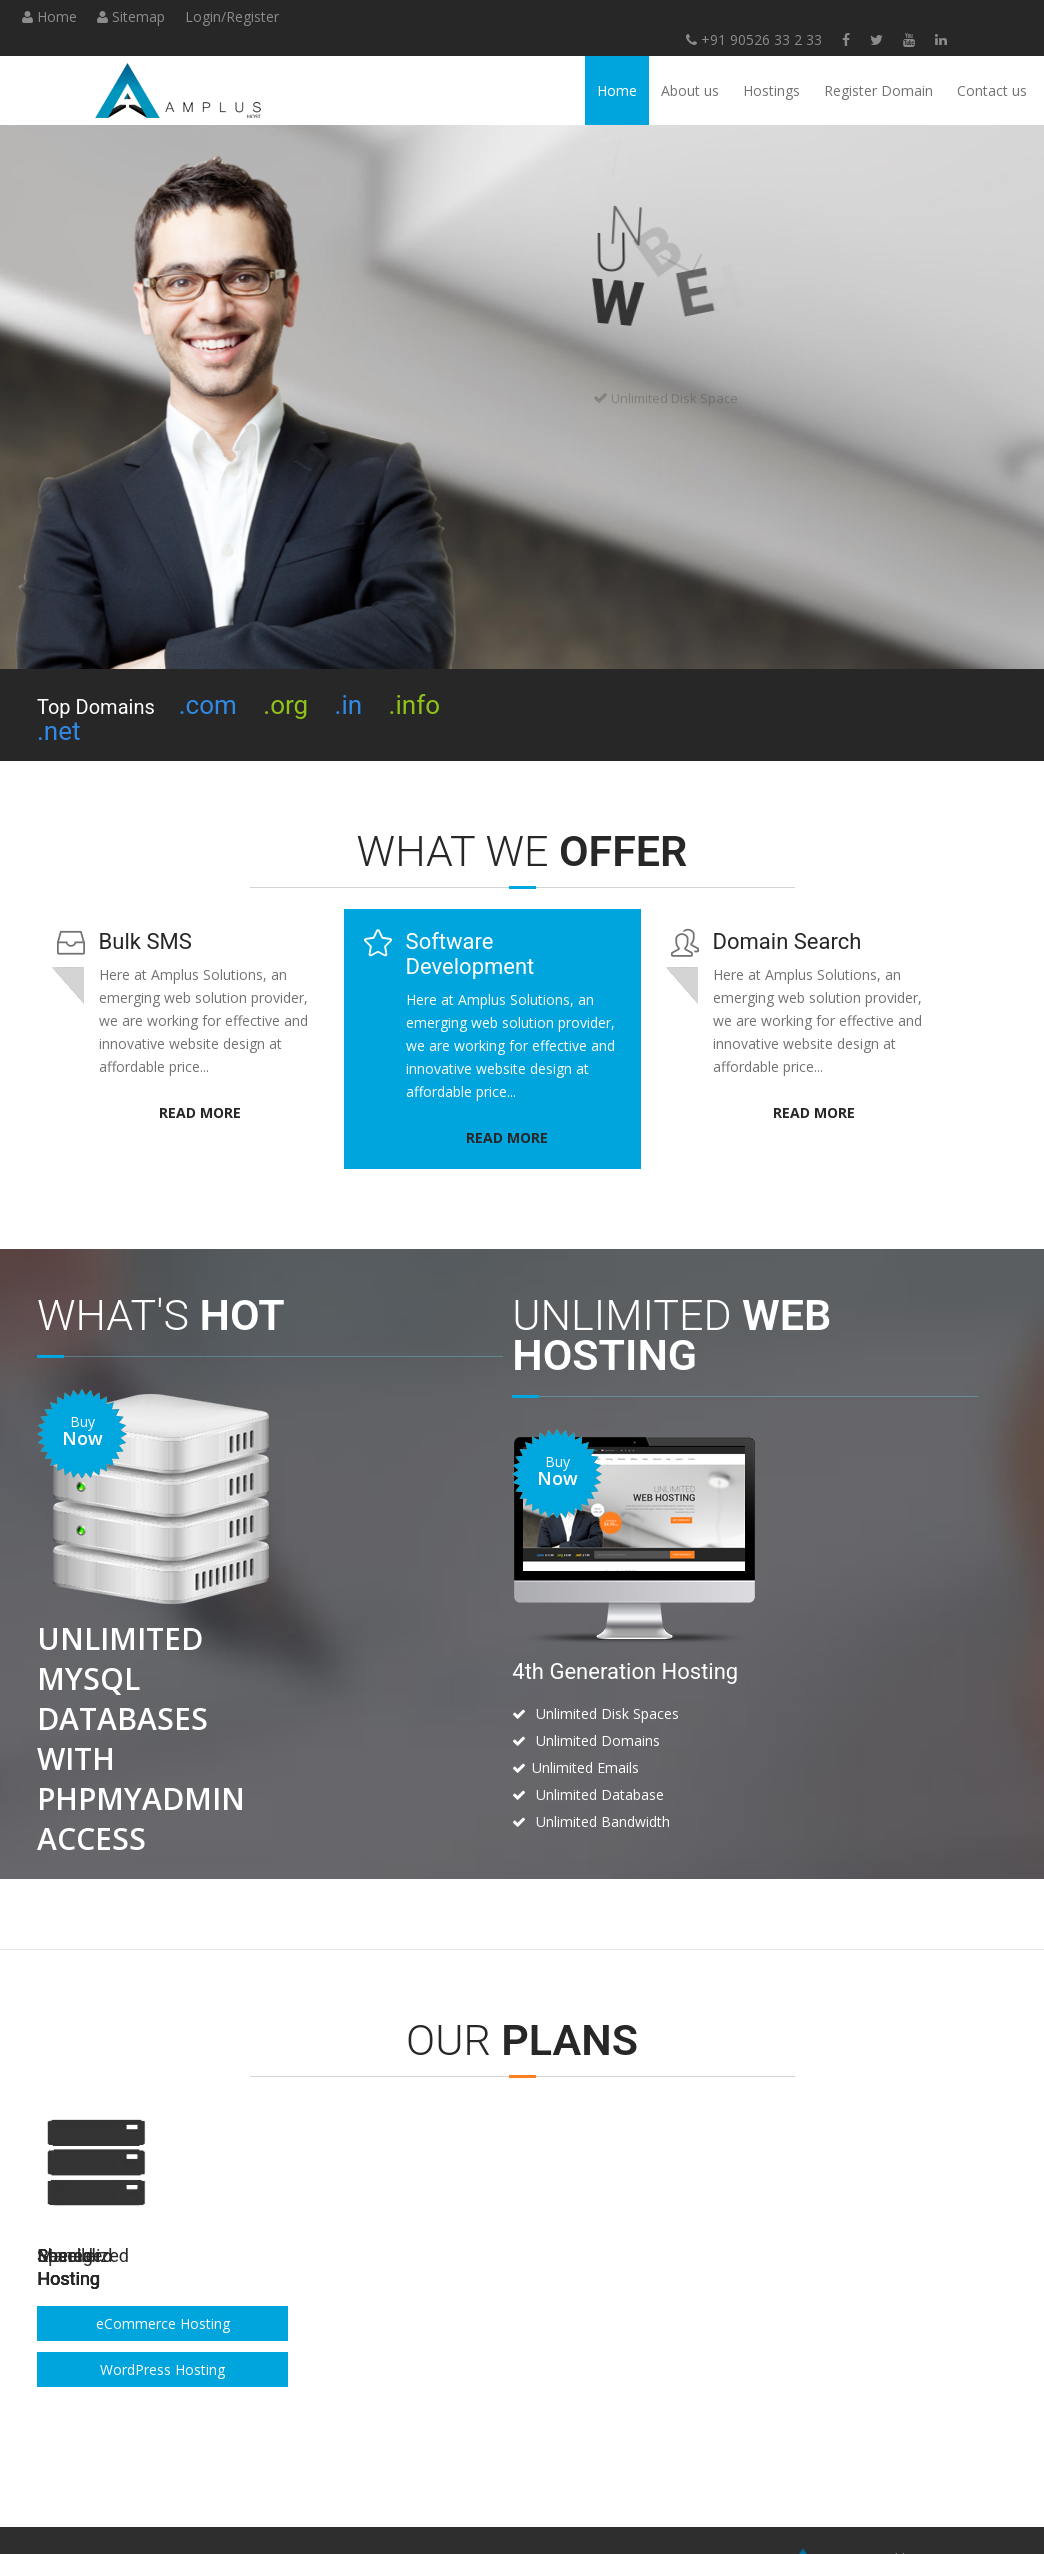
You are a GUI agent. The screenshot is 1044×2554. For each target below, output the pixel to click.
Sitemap (131, 16)
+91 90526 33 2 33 (422, 39)
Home (49, 16)
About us (690, 90)
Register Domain (878, 90)
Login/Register (232, 16)
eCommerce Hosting (831, 2283)
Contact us (992, 90)
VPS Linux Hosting (608, 2283)
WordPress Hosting (831, 2329)
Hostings (771, 90)
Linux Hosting (162, 2283)
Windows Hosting (162, 2329)
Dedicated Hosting (608, 2329)
